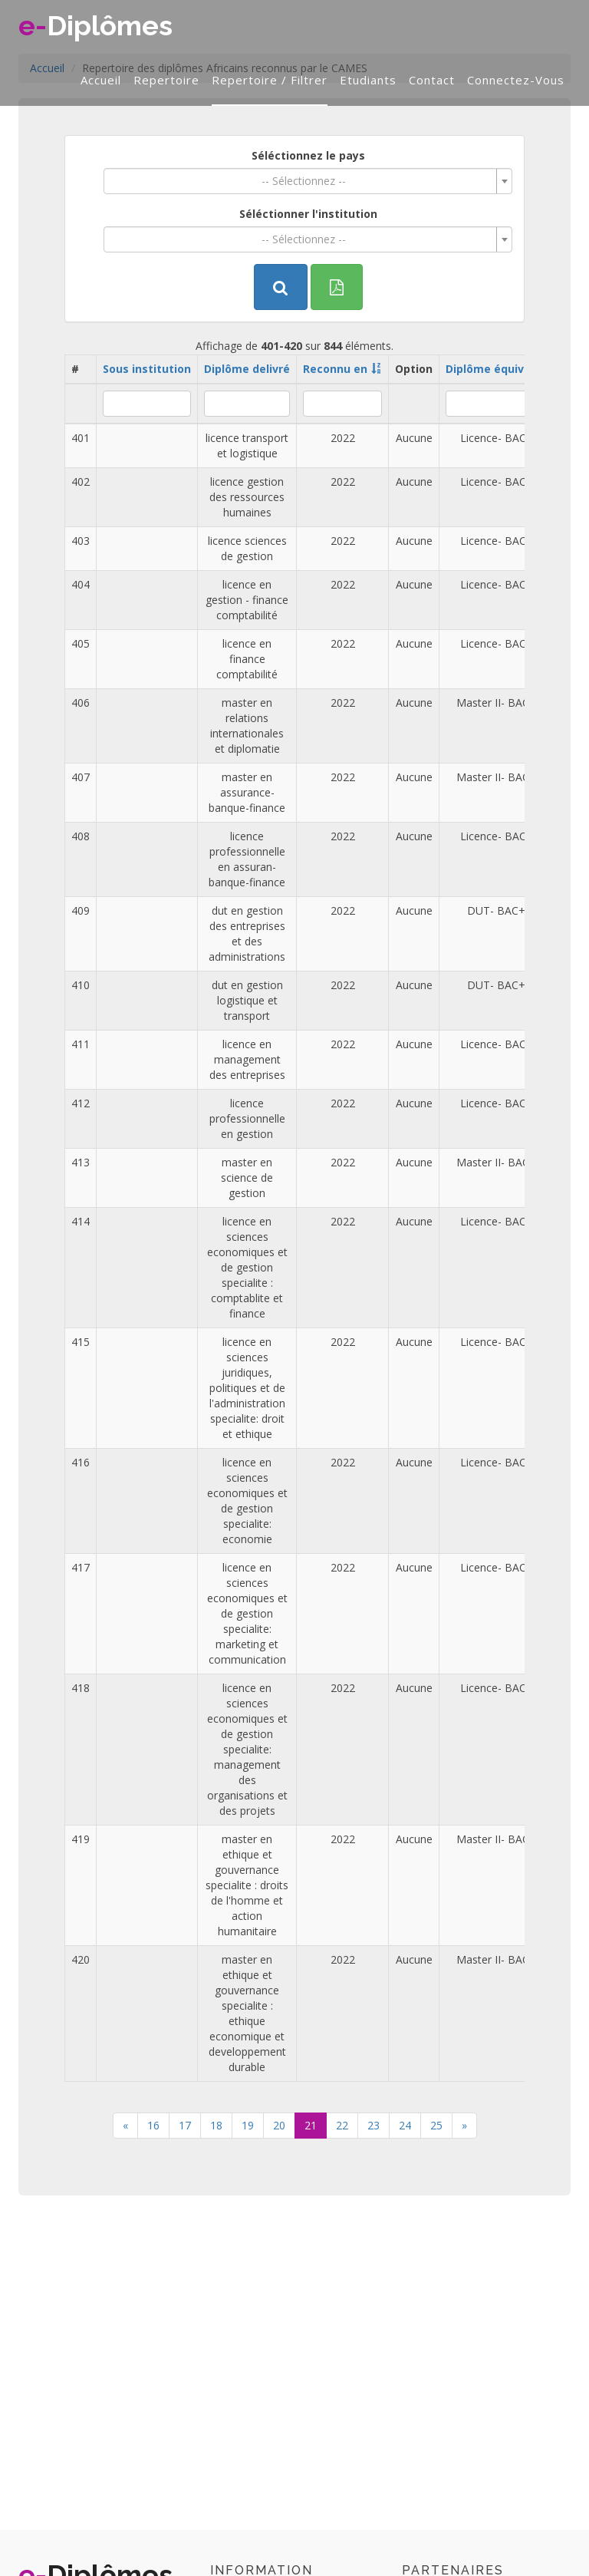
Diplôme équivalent (499, 368)
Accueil (101, 79)
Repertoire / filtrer (269, 79)
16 (153, 2125)
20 (279, 2125)
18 (216, 2125)
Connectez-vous (515, 79)
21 (310, 2125)
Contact (432, 79)
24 (405, 2125)
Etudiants (368, 79)
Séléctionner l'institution (308, 213)
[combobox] (308, 181)
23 (373, 2125)
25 (436, 2125)
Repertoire (166, 79)
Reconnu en (335, 368)
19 (248, 2125)
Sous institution (147, 368)
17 (185, 2125)
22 (342, 2125)
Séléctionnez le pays (308, 155)
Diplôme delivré (247, 368)
